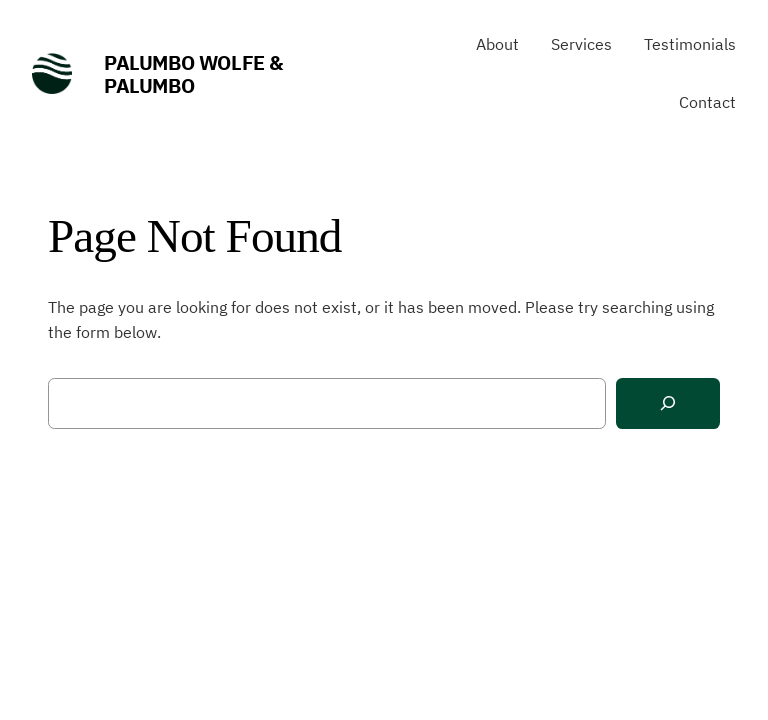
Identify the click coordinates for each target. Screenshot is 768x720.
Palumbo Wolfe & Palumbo (193, 74)
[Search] (668, 403)
